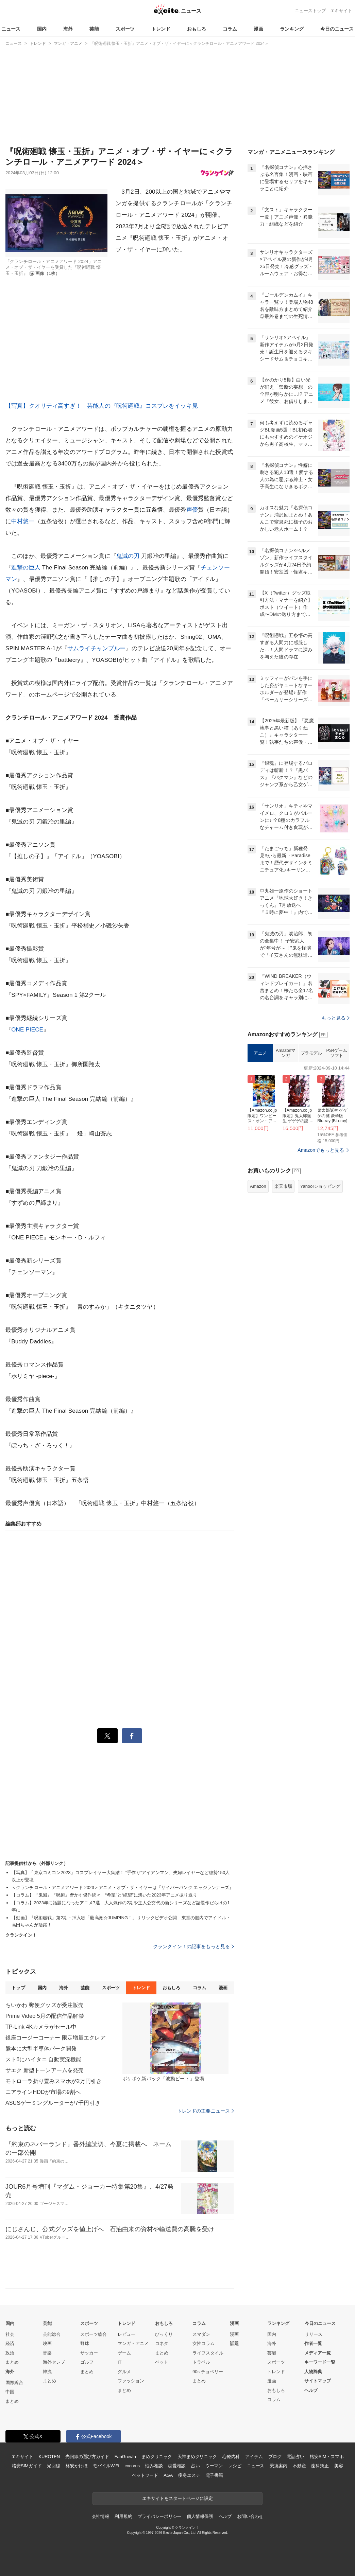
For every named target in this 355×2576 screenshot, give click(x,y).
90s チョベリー (207, 2371)
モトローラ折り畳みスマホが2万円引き (53, 2081)
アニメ (260, 1053)
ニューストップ (310, 10)
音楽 (47, 2353)
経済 (9, 2343)
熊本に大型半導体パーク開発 (41, 2048)
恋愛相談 (176, 2465)
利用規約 (123, 2516)
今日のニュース (337, 29)
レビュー (126, 2334)
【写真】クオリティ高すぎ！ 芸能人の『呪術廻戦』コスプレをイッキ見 (101, 406)
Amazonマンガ (285, 1053)
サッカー (89, 2353)
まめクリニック (156, 2456)
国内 (42, 29)
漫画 (258, 29)
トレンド (160, 29)
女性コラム (203, 2343)
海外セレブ (54, 2362)
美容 (338, 2465)
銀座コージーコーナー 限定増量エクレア (55, 2038)
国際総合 (14, 2382)
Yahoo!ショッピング (320, 1186)
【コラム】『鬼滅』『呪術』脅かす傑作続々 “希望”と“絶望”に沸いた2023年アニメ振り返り (104, 1895)
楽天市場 (283, 1186)
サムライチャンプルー (96, 648)
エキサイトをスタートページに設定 (177, 2498)
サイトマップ (317, 2380)
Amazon (258, 1186)
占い (195, 2465)
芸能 (94, 29)
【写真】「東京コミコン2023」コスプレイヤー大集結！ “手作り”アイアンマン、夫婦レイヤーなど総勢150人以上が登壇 (121, 1876)
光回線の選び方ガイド (87, 2456)
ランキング (292, 29)
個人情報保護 (200, 2516)
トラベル (201, 2362)
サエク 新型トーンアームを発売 (44, 2070)
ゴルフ (87, 2362)
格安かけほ (76, 2465)
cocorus (132, 2465)
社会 (9, 2334)
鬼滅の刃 (128, 556)
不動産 (299, 2465)
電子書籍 (214, 2475)
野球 (84, 2343)
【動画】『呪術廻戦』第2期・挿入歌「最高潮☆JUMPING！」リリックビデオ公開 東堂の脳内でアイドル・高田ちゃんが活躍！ (121, 1921)
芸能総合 (52, 2334)
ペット (161, 2362)
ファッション (131, 2380)
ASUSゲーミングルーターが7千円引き (52, 2103)
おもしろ (196, 29)
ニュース (10, 29)
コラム (230, 29)
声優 (192, 510)
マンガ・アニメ (133, 2343)
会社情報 (100, 2516)
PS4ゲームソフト (336, 1053)
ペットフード (145, 2475)
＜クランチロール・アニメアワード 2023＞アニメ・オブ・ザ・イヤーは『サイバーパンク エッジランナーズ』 (123, 1887)
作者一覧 (313, 2343)
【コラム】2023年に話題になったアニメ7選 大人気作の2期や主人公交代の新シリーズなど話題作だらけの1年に (121, 1906)
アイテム (254, 2456)
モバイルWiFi (106, 2465)
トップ (18, 1987)
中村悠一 (23, 521)
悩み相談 (154, 2465)
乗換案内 (278, 2465)
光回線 (53, 2465)
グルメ (124, 2371)
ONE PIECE (27, 1029)
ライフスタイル (207, 2353)
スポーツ (125, 29)
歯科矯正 (319, 2465)
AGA (168, 2475)
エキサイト (341, 10)
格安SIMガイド (26, 2465)
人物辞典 (313, 2371)
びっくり (164, 2334)
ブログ (275, 2456)
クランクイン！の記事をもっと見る (193, 1946)
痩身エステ (189, 2475)
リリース (313, 2334)
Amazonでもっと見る (321, 1150)
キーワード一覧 (319, 2362)
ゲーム (124, 2353)
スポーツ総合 (93, 2334)
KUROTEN (49, 2456)
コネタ (161, 2343)
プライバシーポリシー (160, 2516)
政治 (9, 2353)
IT (120, 2362)
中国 (9, 2391)
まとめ (12, 2362)
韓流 (47, 2371)
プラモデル (311, 1053)
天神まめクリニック (197, 2456)
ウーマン (214, 2465)
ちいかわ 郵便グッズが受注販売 (44, 2005)
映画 (47, 2343)
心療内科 (231, 2456)
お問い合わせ (250, 2516)
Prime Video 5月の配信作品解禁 (44, 2016)
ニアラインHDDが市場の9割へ (43, 2092)
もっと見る (335, 1018)
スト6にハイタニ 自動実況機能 (43, 2059)
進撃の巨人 (25, 567)
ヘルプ (311, 2390)
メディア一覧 (317, 2353)
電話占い (295, 2456)
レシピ (234, 2465)
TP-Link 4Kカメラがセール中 (41, 2027)
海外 (68, 29)
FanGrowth (125, 2456)
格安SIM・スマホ (327, 2456)
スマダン (201, 2334)
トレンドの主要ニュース (205, 2111)
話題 (234, 2343)
